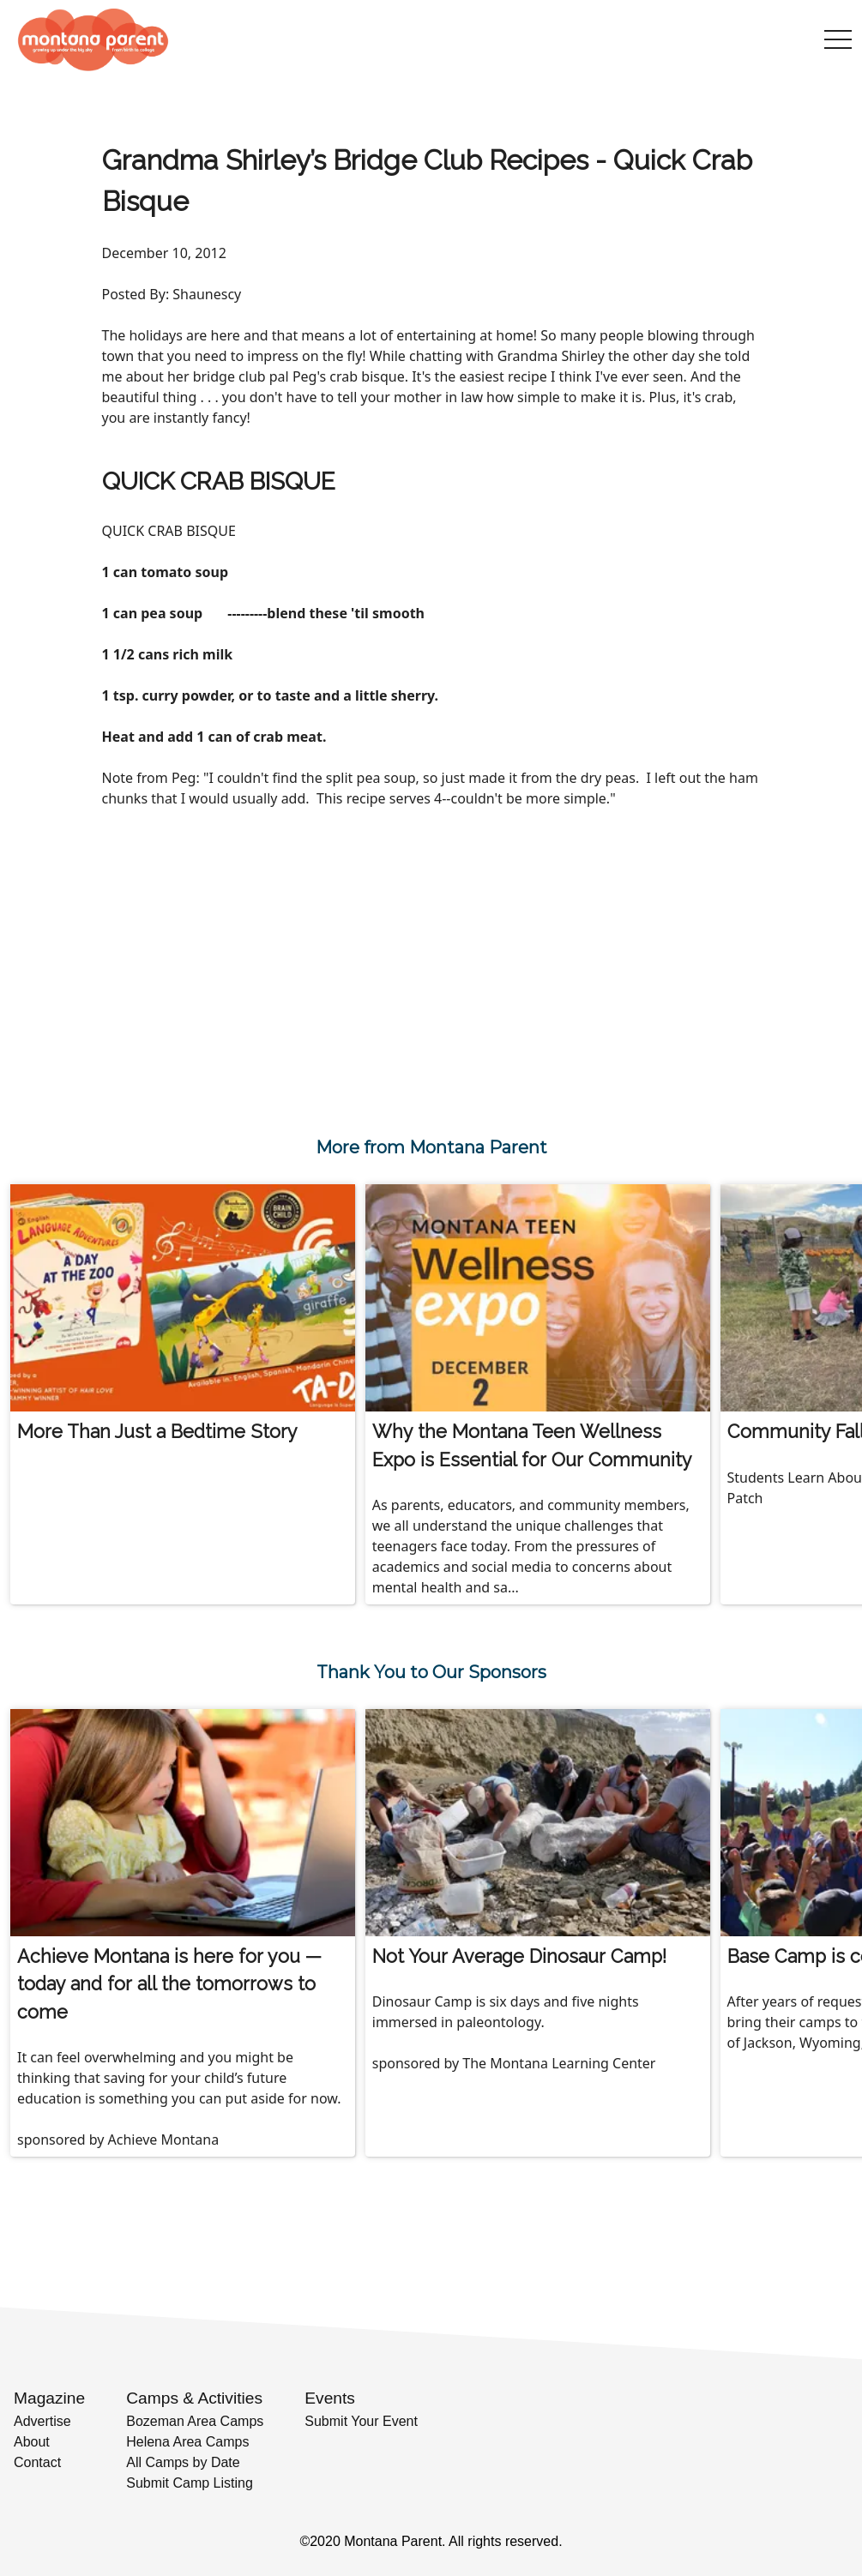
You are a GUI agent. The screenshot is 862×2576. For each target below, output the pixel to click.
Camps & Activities (194, 2398)
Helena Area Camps (187, 2442)
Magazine (49, 2398)
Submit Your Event (361, 2421)
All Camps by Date (183, 2462)
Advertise (42, 2421)
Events (329, 2398)
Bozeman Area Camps (194, 2421)
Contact (37, 2462)
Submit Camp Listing (189, 2483)
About (32, 2442)
